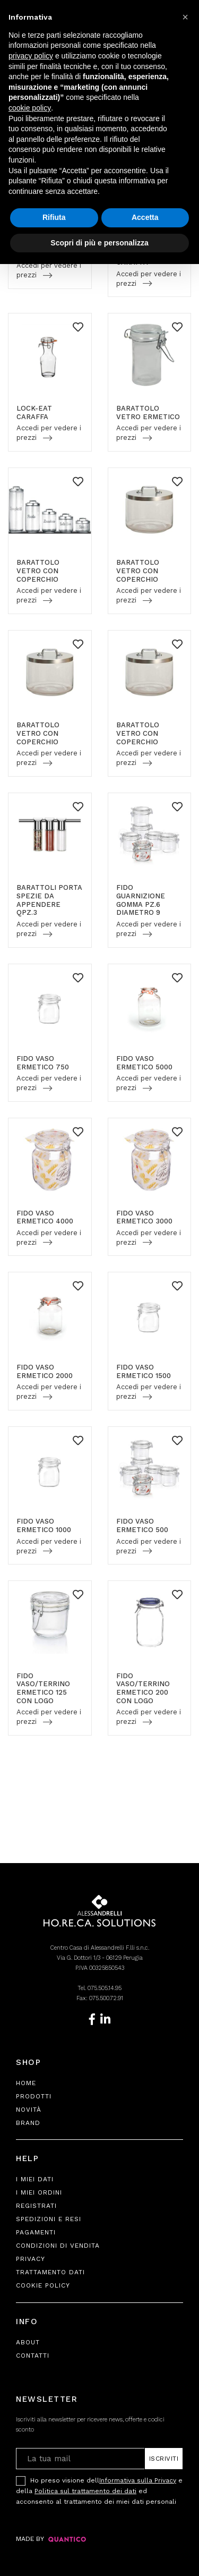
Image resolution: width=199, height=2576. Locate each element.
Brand (28, 2123)
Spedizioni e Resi (48, 2219)
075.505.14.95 (105, 1988)
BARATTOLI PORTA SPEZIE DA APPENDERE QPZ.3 (49, 899)
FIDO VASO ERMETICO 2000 (44, 1371)
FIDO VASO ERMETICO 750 (42, 1063)
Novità (28, 2109)
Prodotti (33, 2096)
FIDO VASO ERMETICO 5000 (144, 1063)
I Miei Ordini (39, 2192)
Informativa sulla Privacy (137, 2480)
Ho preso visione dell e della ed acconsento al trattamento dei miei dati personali (99, 2490)
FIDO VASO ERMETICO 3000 (144, 1217)
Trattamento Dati (50, 2272)
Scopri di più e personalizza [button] (99, 243)
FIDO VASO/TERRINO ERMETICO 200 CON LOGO (143, 1688)
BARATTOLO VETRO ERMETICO (148, 412)
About (28, 2342)
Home (26, 2083)
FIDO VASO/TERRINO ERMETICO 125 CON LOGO (43, 1688)
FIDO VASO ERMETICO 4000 (44, 1217)
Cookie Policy (43, 2285)
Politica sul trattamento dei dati (85, 2491)
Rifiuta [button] (54, 217)
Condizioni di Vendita (58, 2245)
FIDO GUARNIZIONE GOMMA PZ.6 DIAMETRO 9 (140, 899)
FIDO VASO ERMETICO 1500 (143, 1371)
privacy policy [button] (30, 56)
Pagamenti (36, 2232)
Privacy (30, 2259)
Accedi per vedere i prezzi (48, 270)
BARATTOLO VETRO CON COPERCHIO (37, 570)
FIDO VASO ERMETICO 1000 (43, 1525)
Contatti (32, 2355)
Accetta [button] (145, 217)
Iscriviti (164, 2458)
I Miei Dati (35, 2179)
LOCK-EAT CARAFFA (34, 412)
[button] (185, 16)
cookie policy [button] (29, 108)
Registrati (36, 2205)
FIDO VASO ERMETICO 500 (142, 1525)
